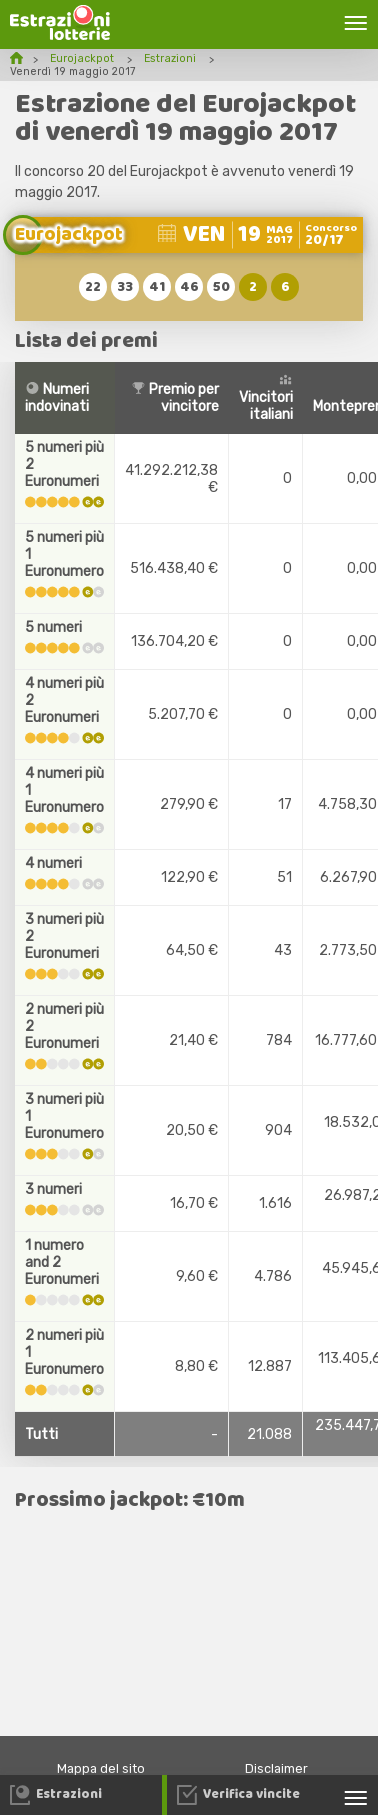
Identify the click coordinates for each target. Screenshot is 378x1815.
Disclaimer (276, 1768)
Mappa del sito (101, 1768)
